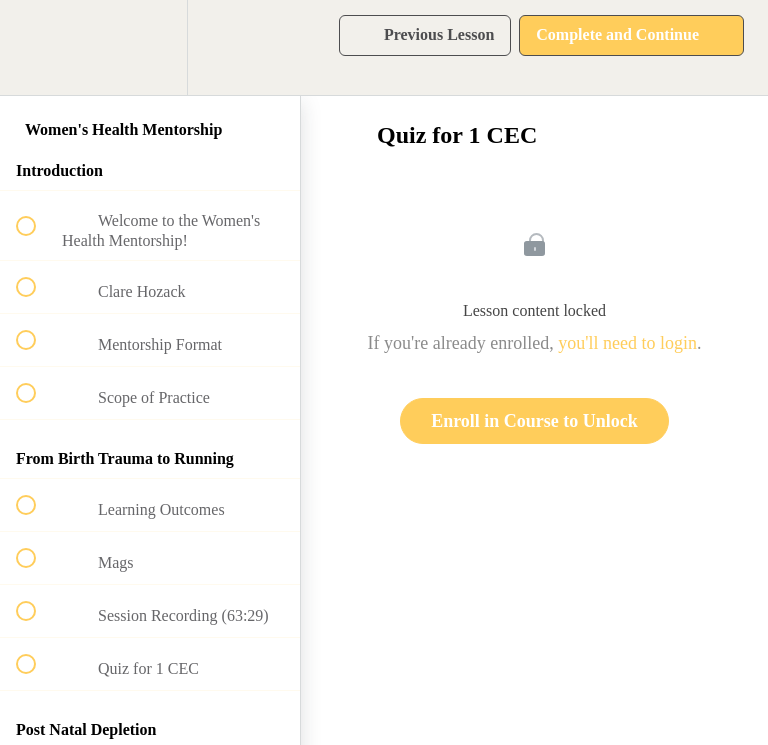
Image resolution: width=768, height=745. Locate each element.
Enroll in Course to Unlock (534, 421)
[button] (37, 47)
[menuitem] (150, 47)
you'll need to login (627, 343)
